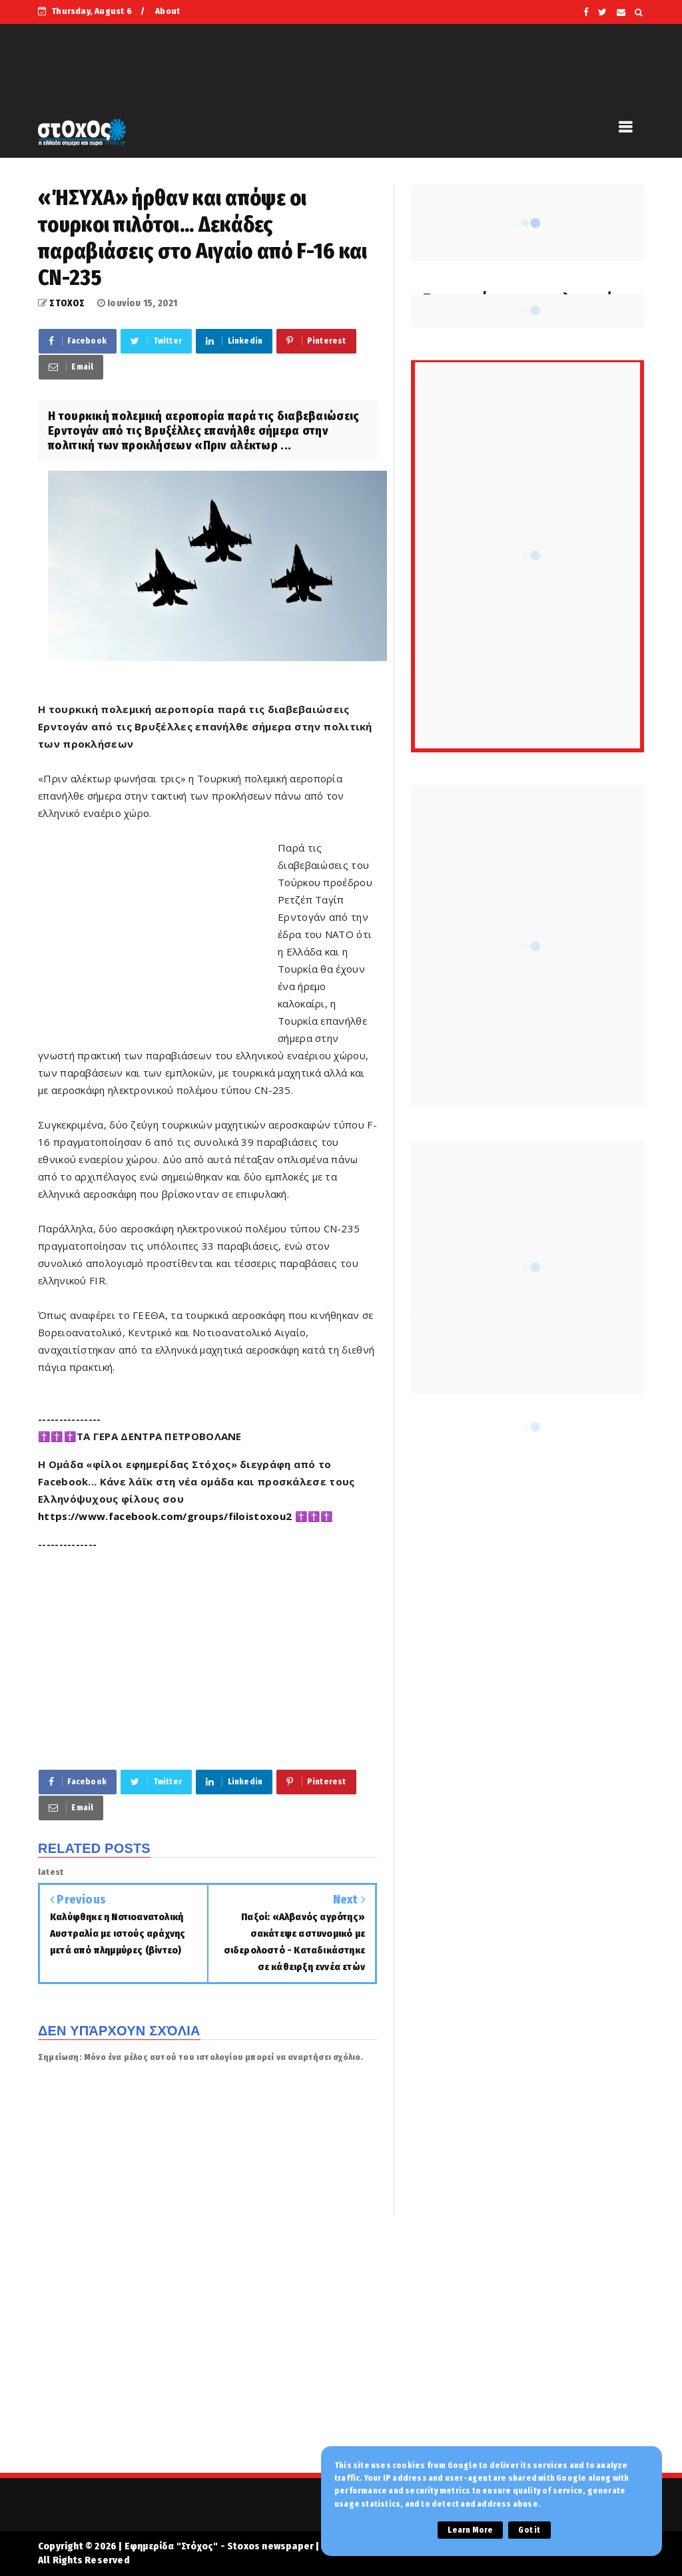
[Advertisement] (157, 933)
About (167, 11)
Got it (529, 2530)
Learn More (470, 2530)
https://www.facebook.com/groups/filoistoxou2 (165, 1516)
